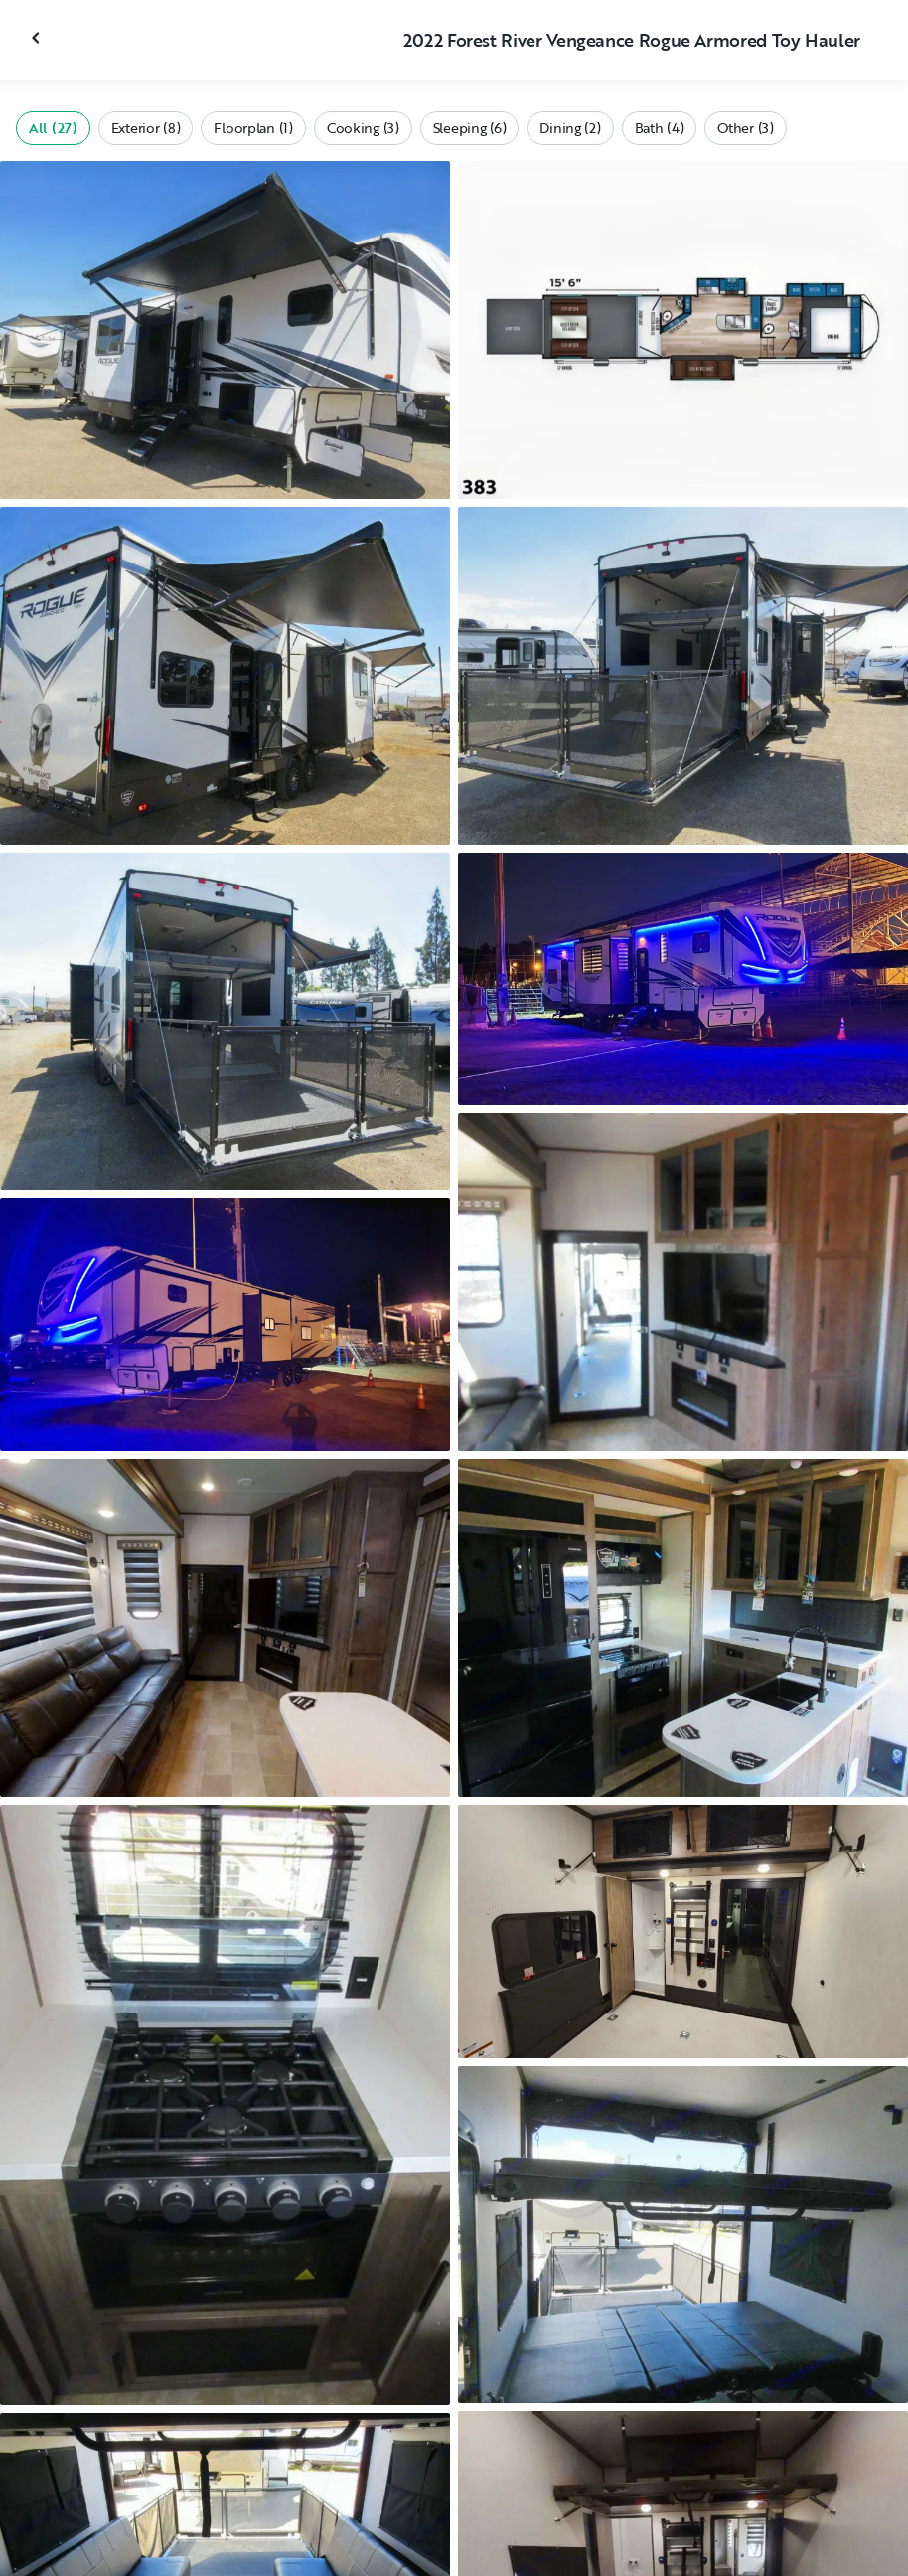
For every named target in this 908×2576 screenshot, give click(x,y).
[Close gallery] (38, 38)
